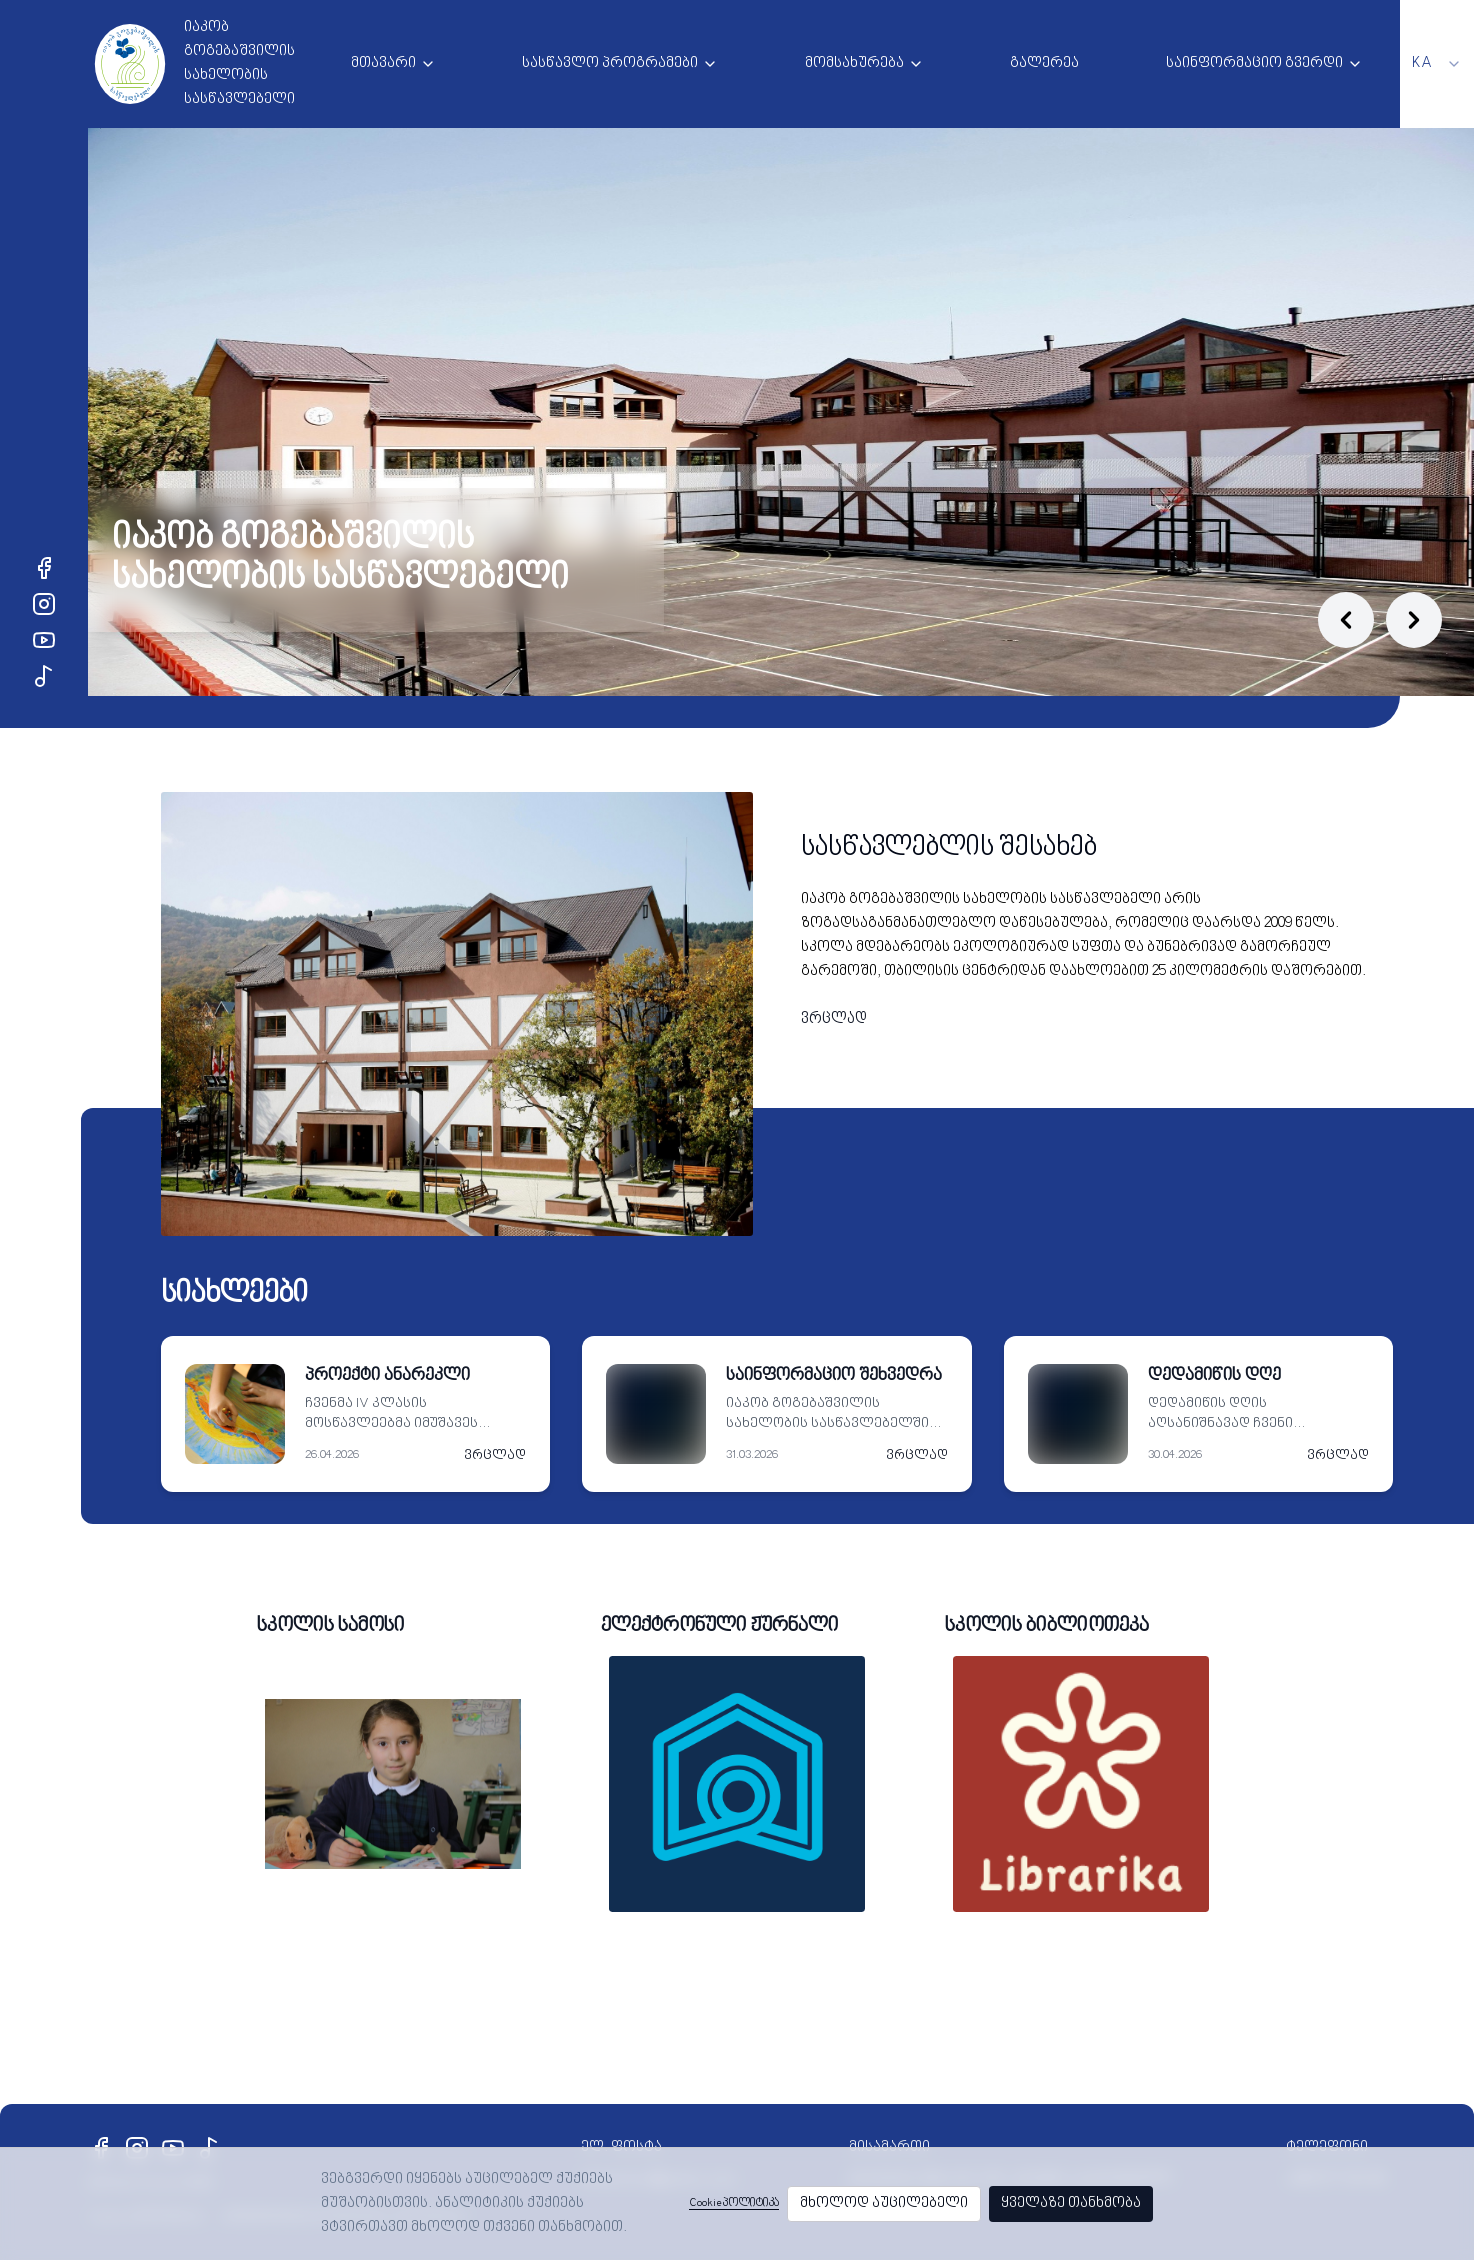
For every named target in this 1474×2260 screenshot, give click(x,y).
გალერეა (1044, 63)
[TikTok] (44, 676)
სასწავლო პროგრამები (610, 63)
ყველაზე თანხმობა (1071, 2203)
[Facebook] (44, 568)
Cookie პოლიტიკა (734, 2203)
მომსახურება (854, 63)
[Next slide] (1414, 620)
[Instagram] (44, 604)
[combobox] (1437, 64)
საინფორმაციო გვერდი (1254, 63)
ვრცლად (834, 1019)
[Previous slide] (1346, 620)
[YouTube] (44, 640)
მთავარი (383, 63)
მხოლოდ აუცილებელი (884, 2203)
